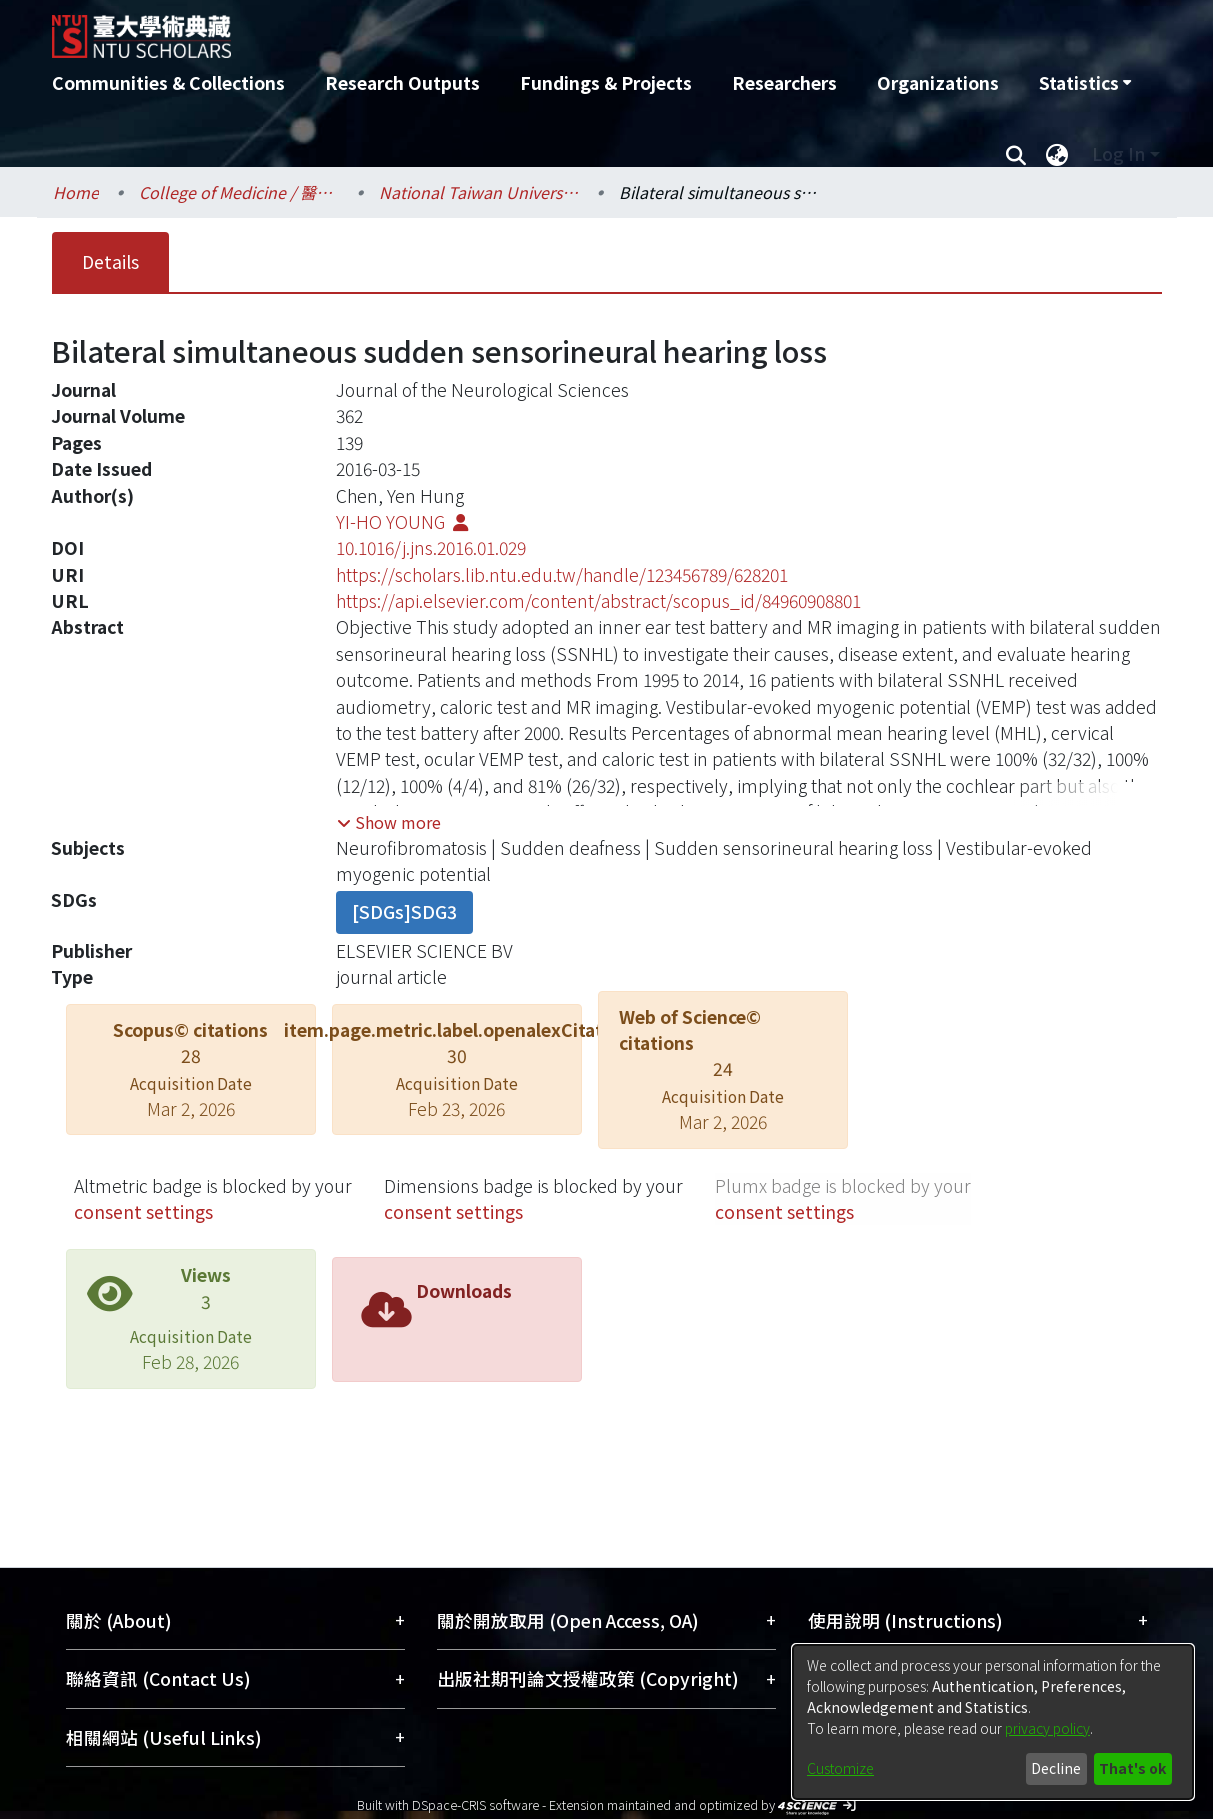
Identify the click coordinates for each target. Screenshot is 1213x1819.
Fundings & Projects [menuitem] (606, 82)
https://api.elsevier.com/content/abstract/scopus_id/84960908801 (598, 600)
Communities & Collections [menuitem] (168, 82)
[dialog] (993, 1722)
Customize (840, 1768)
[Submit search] (1016, 154)
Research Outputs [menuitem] (402, 82)
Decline (1056, 1768)
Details (110, 261)
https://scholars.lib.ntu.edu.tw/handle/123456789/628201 (562, 574)
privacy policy (1047, 1728)
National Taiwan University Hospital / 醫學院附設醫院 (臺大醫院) (479, 192)
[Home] (499, 29)
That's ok (1132, 1768)
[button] (389, 822)
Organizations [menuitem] (938, 82)
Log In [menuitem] (1118, 153)
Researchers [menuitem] (784, 82)
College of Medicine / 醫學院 (239, 192)
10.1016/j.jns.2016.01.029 (431, 547)
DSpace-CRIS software (475, 1804)
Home (76, 192)
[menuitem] (1085, 83)
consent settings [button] (143, 1211)
